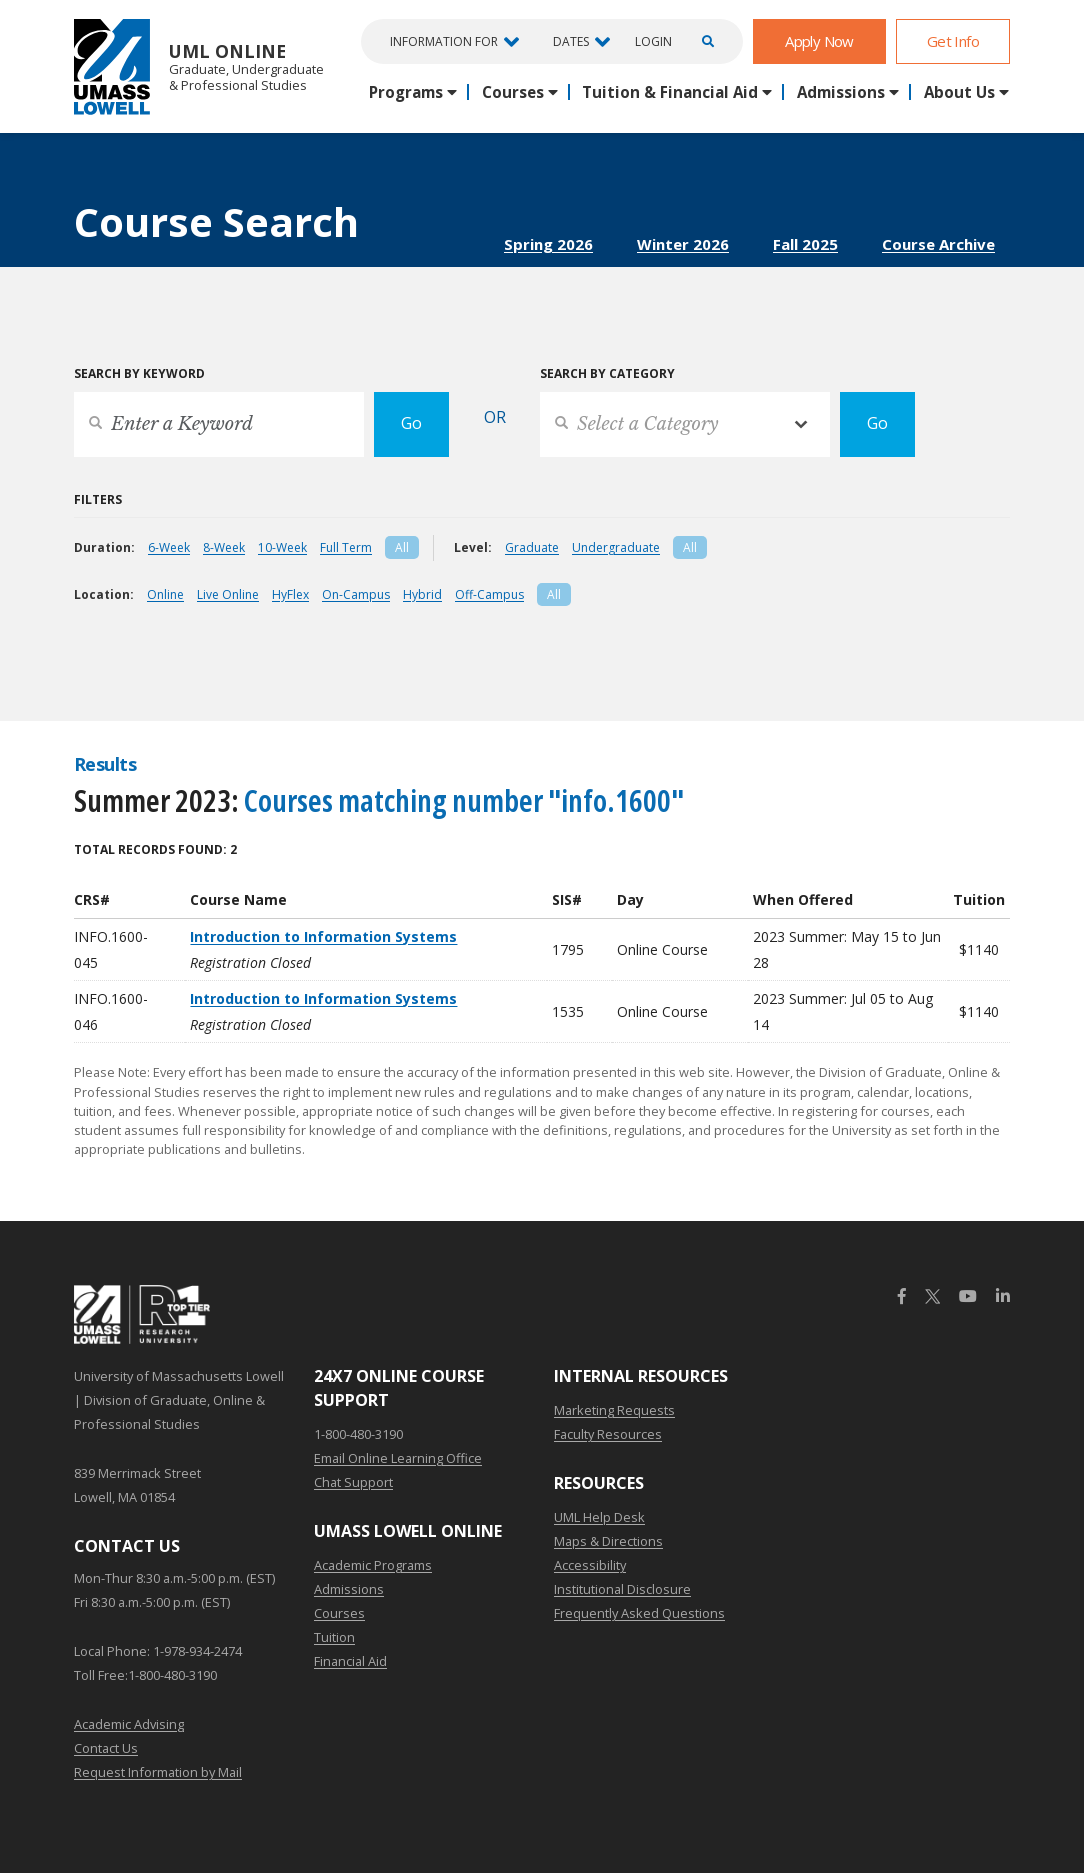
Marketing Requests (614, 1410)
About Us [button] (959, 92)
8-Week (224, 547)
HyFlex (290, 594)
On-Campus (356, 594)
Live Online (228, 594)
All (402, 547)
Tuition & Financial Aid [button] (670, 92)
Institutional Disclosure (622, 1589)
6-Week (169, 547)
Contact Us (106, 1748)
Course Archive (938, 244)
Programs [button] (406, 92)
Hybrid (422, 594)
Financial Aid (350, 1661)
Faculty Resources (608, 1434)
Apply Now (819, 41)
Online (165, 594)
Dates (571, 41)
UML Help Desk (599, 1517)
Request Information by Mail (158, 1772)
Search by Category (607, 373)
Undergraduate (616, 547)
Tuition (334, 1637)
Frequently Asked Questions (639, 1613)
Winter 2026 (683, 244)
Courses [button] (513, 92)
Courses (339, 1613)
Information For (444, 41)
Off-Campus (489, 594)
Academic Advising (129, 1724)
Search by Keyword (139, 373)
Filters (98, 499)
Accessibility (590, 1565)
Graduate (532, 547)
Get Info (953, 41)
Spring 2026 (548, 244)
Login (653, 42)
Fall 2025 (805, 244)
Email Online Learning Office (398, 1458)
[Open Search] (705, 41)
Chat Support (353, 1482)
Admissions (349, 1589)
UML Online (199, 66)
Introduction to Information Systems (323, 936)
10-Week (282, 547)
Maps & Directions (608, 1541)
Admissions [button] (841, 92)
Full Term (346, 547)
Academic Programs (373, 1565)
